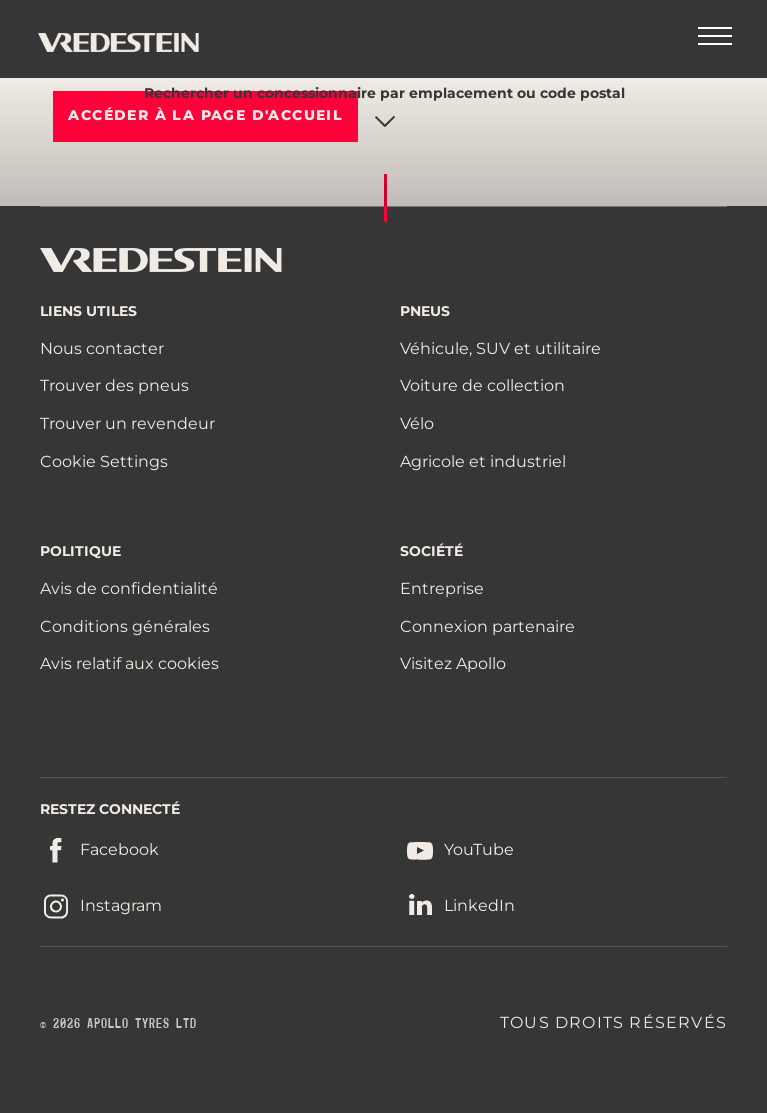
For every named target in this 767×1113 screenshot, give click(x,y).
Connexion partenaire (487, 626)
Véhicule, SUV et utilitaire (500, 348)
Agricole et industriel (483, 461)
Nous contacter (102, 348)
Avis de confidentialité (129, 588)
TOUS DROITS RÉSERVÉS (613, 1022)
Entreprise (442, 588)
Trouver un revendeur (127, 423)
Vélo (417, 423)
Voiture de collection (482, 385)
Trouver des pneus (114, 385)
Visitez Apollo (453, 663)
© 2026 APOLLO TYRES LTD (118, 1024)
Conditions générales (125, 626)
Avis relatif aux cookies (129, 663)
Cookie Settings (104, 462)
